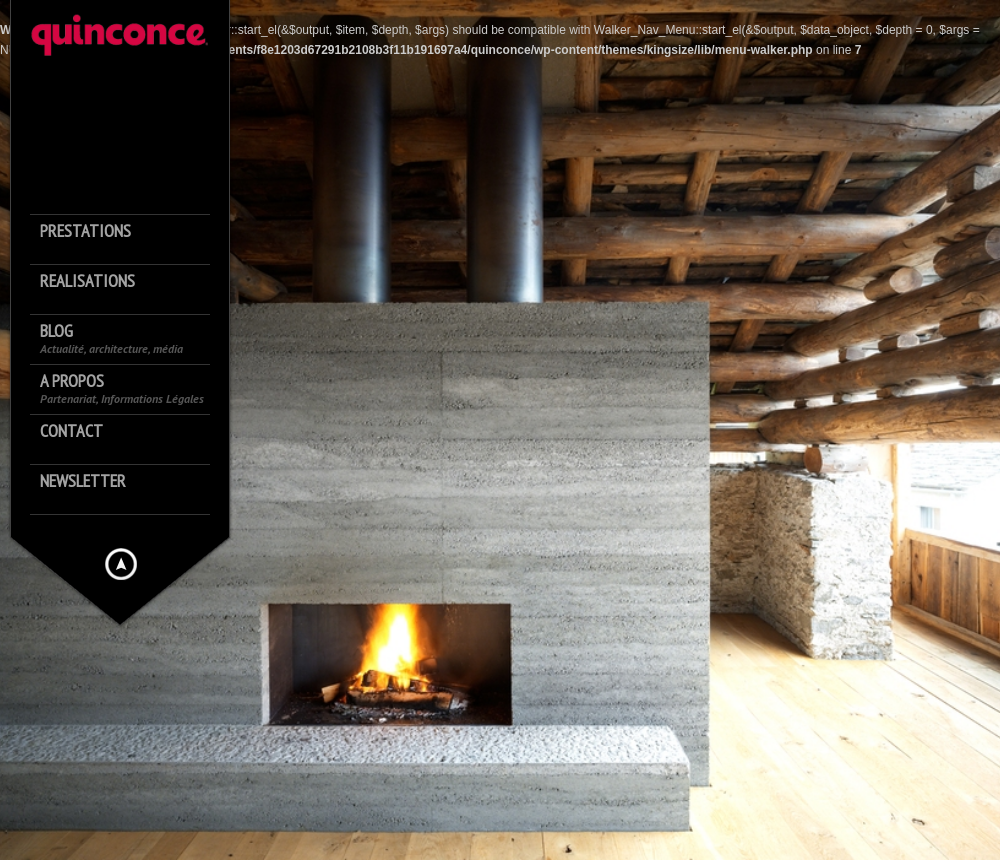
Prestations (85, 231)
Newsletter (83, 481)
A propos (122, 388)
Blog (111, 338)
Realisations (87, 281)
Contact (71, 431)
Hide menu (121, 564)
